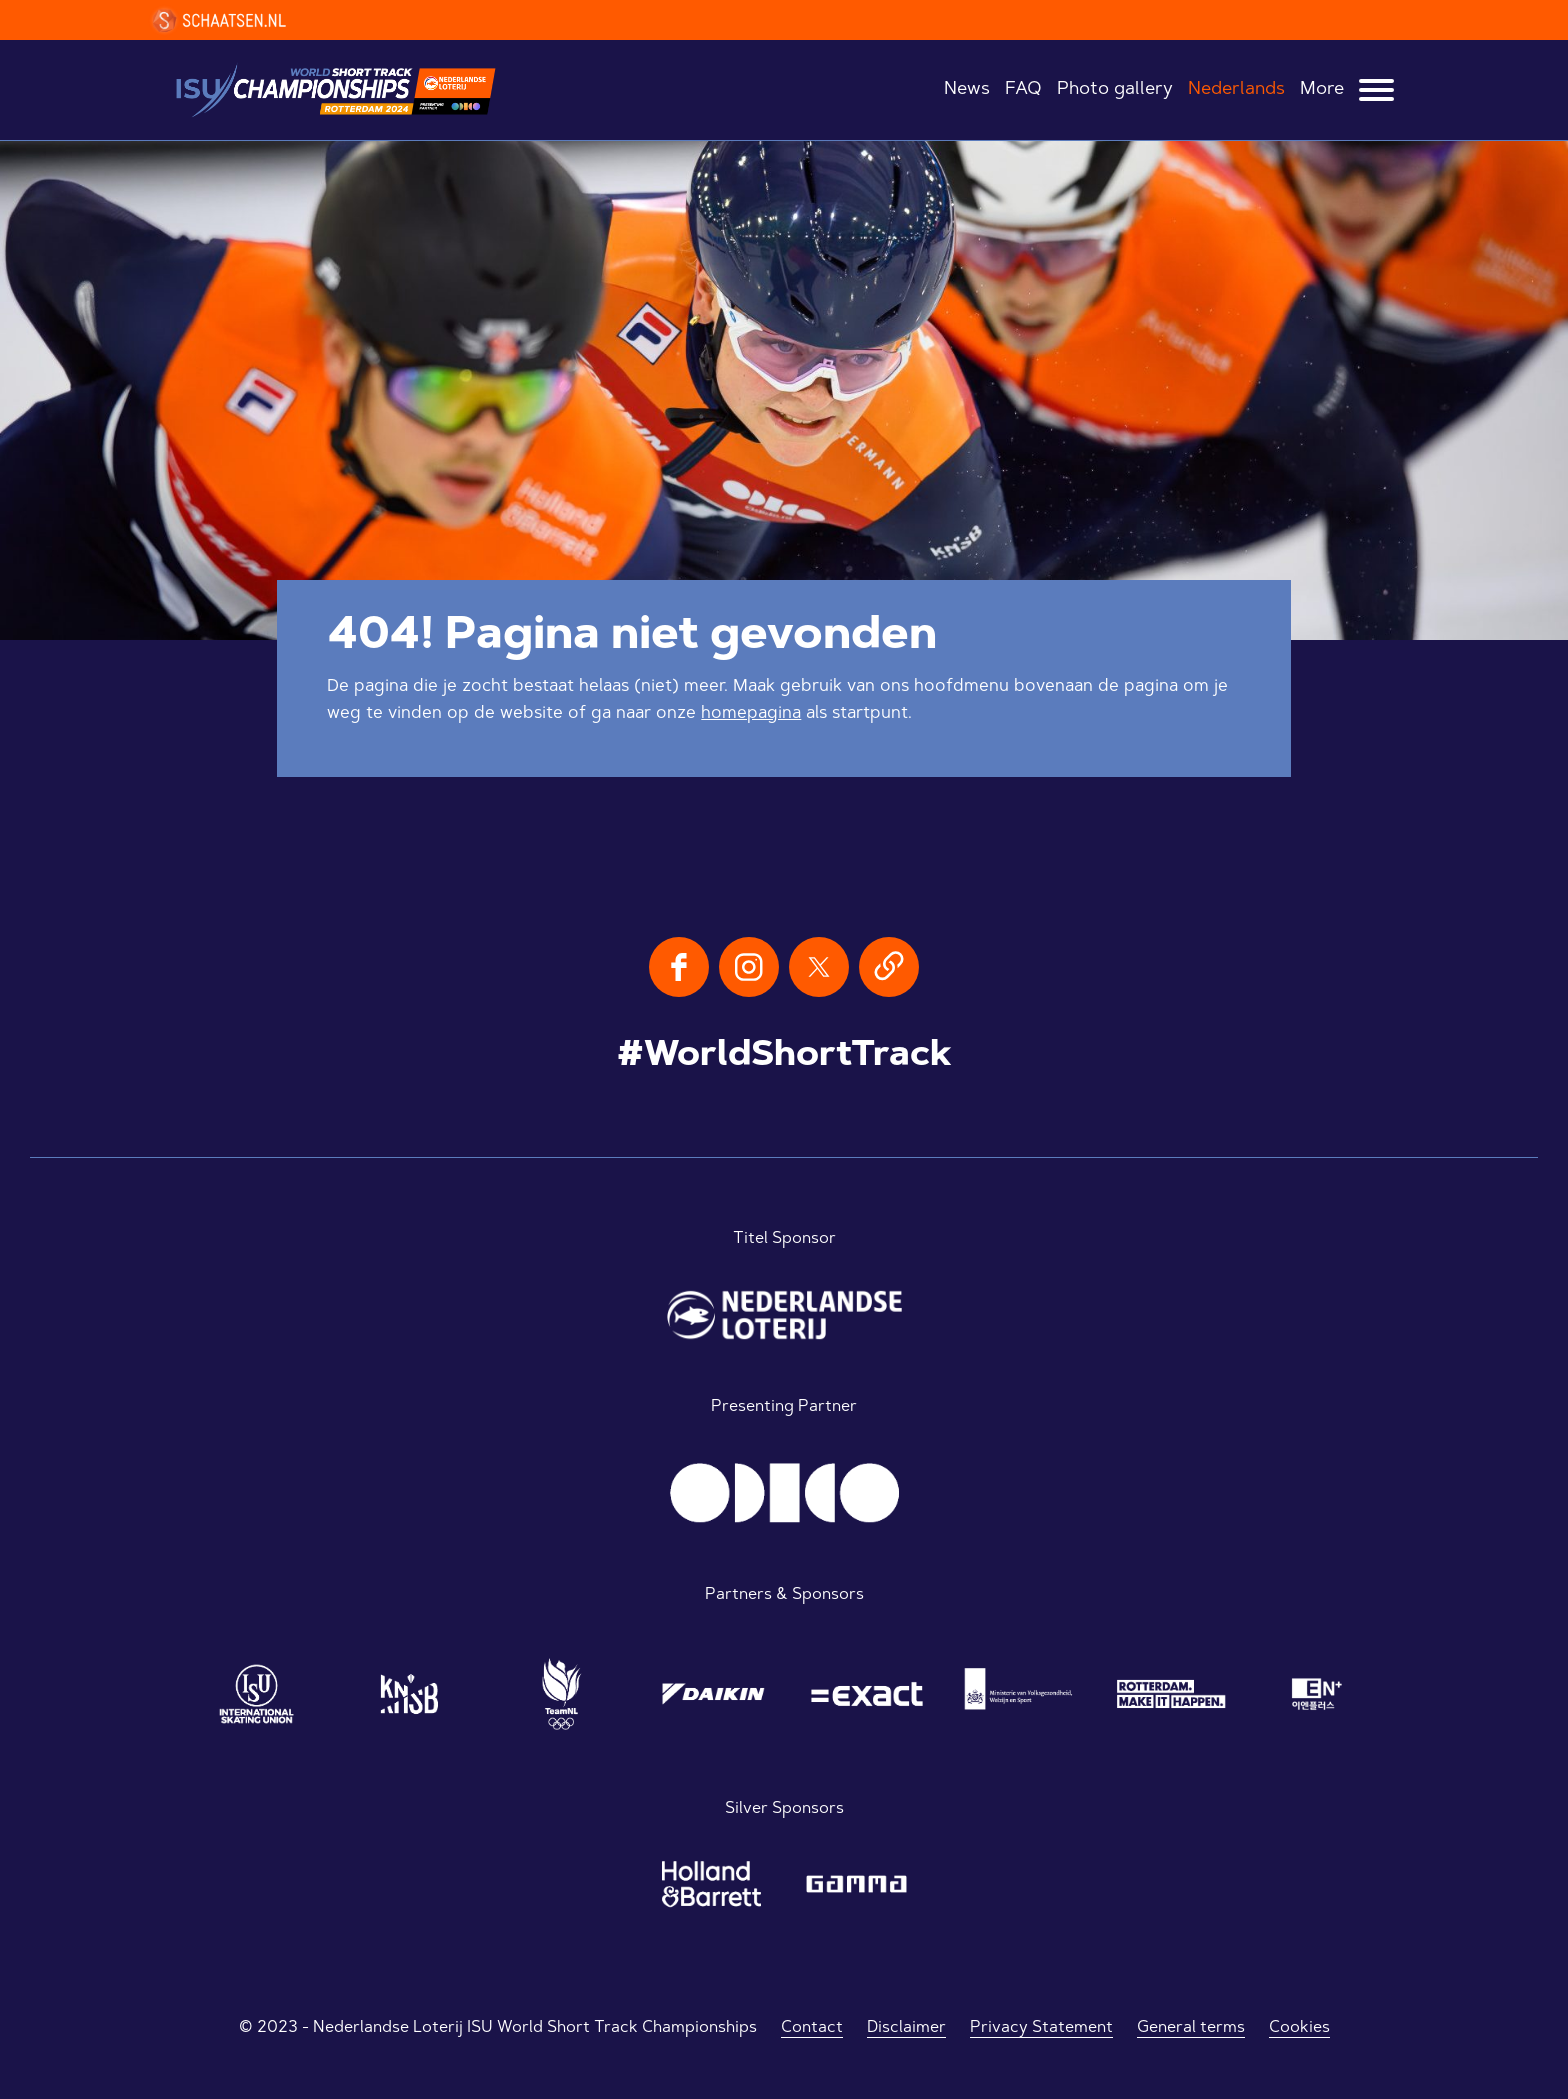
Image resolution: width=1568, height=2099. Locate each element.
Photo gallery (1115, 90)
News (967, 90)
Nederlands (1236, 90)
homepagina (751, 713)
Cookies (1299, 2028)
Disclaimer (906, 2028)
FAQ (1023, 90)
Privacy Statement (1041, 2028)
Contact (812, 2028)
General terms (1191, 2028)
